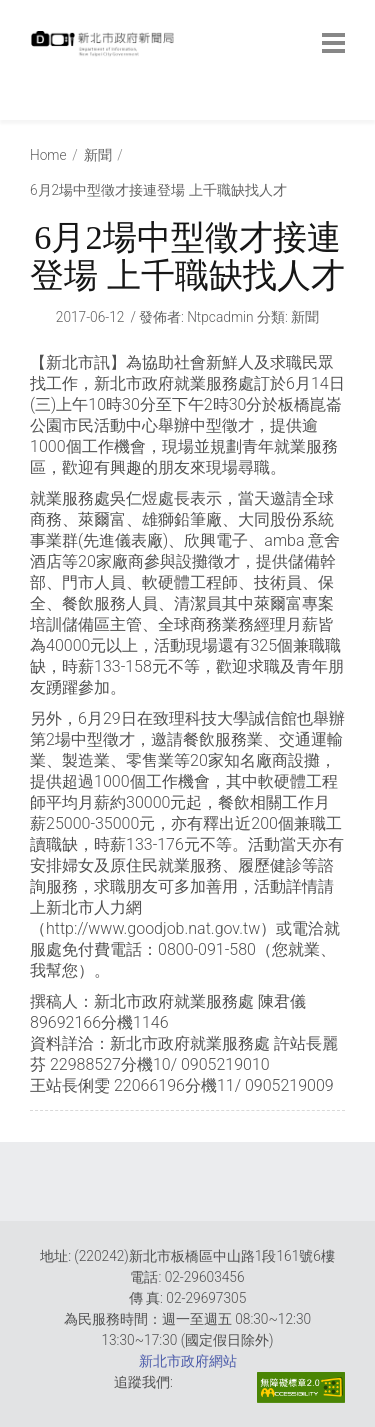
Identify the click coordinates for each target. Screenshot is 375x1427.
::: (35, 109)
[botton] (333, 43)
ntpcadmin (220, 317)
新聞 (98, 155)
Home (48, 155)
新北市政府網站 (188, 1361)
